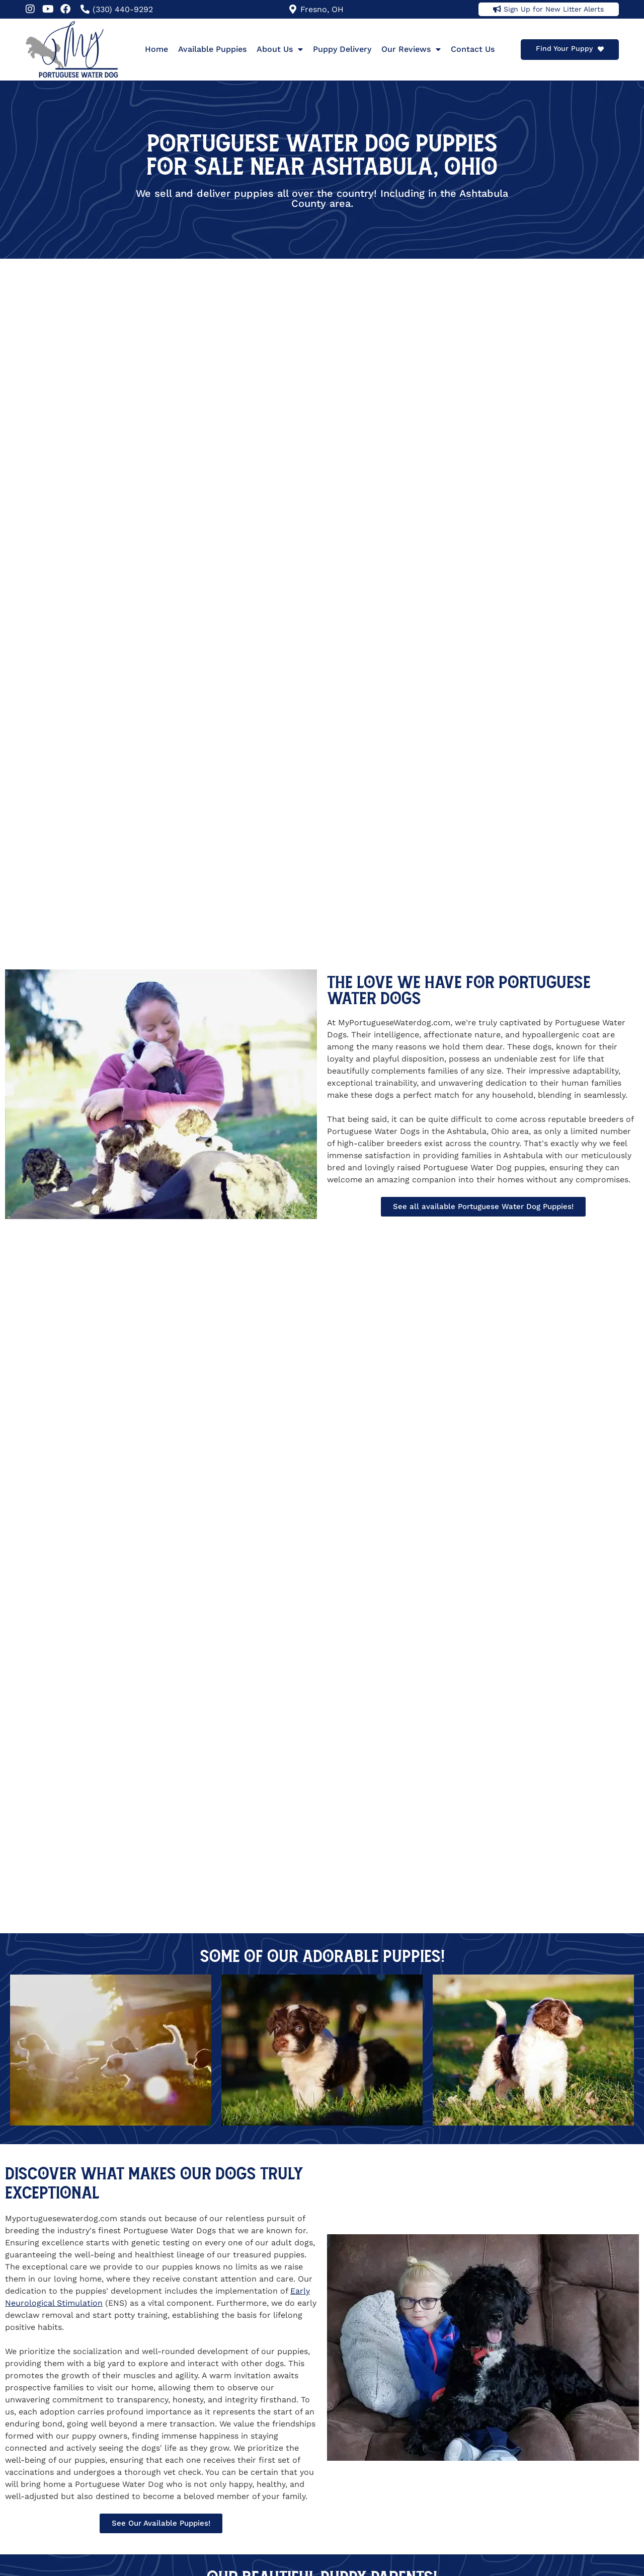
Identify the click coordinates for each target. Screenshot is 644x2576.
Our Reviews (411, 49)
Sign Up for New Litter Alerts (554, 9)
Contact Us (473, 49)
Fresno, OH (322, 9)
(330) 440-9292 (123, 9)
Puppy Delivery (342, 49)
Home (156, 49)
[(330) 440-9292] (85, 9)
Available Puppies (212, 49)
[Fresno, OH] (292, 9)
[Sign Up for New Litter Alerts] (497, 9)
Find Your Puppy (564, 48)
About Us (280, 49)
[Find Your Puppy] (601, 49)
